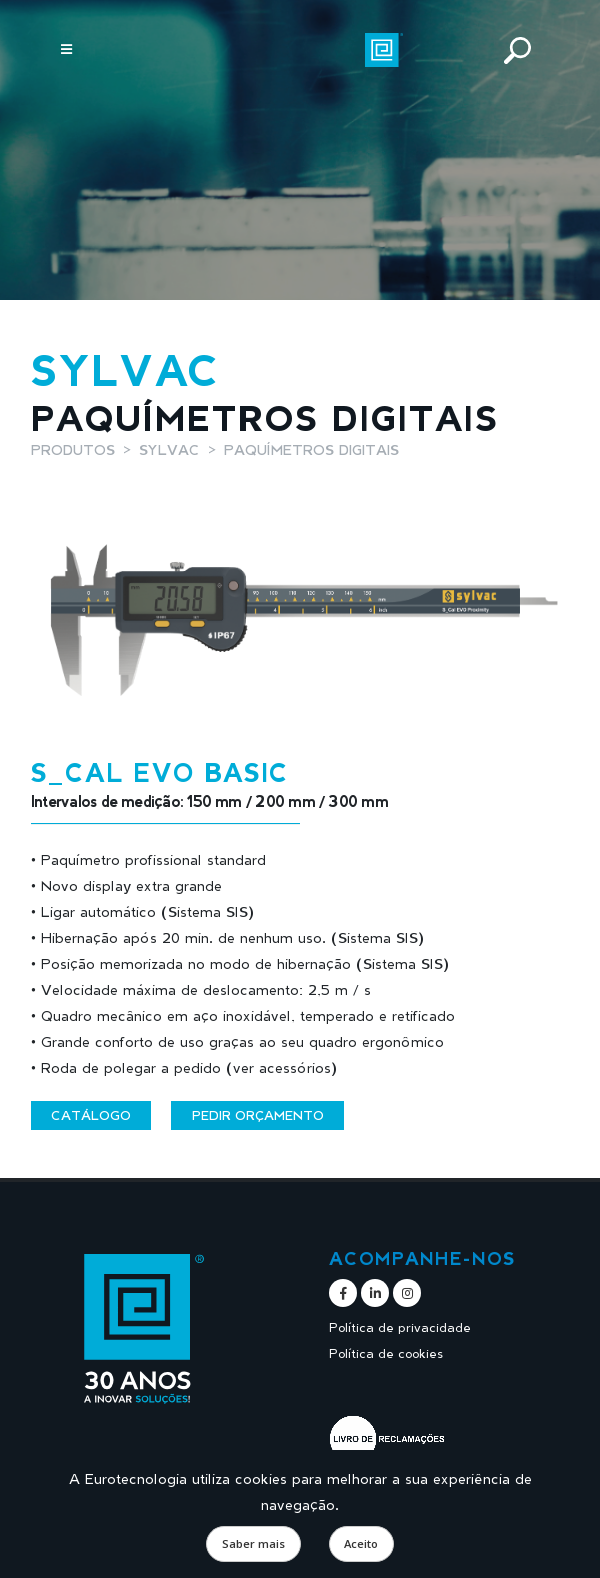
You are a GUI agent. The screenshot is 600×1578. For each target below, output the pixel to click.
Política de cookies (386, 1353)
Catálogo (91, 1115)
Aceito (361, 1543)
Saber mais (253, 1543)
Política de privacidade (400, 1327)
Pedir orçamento (258, 1115)
